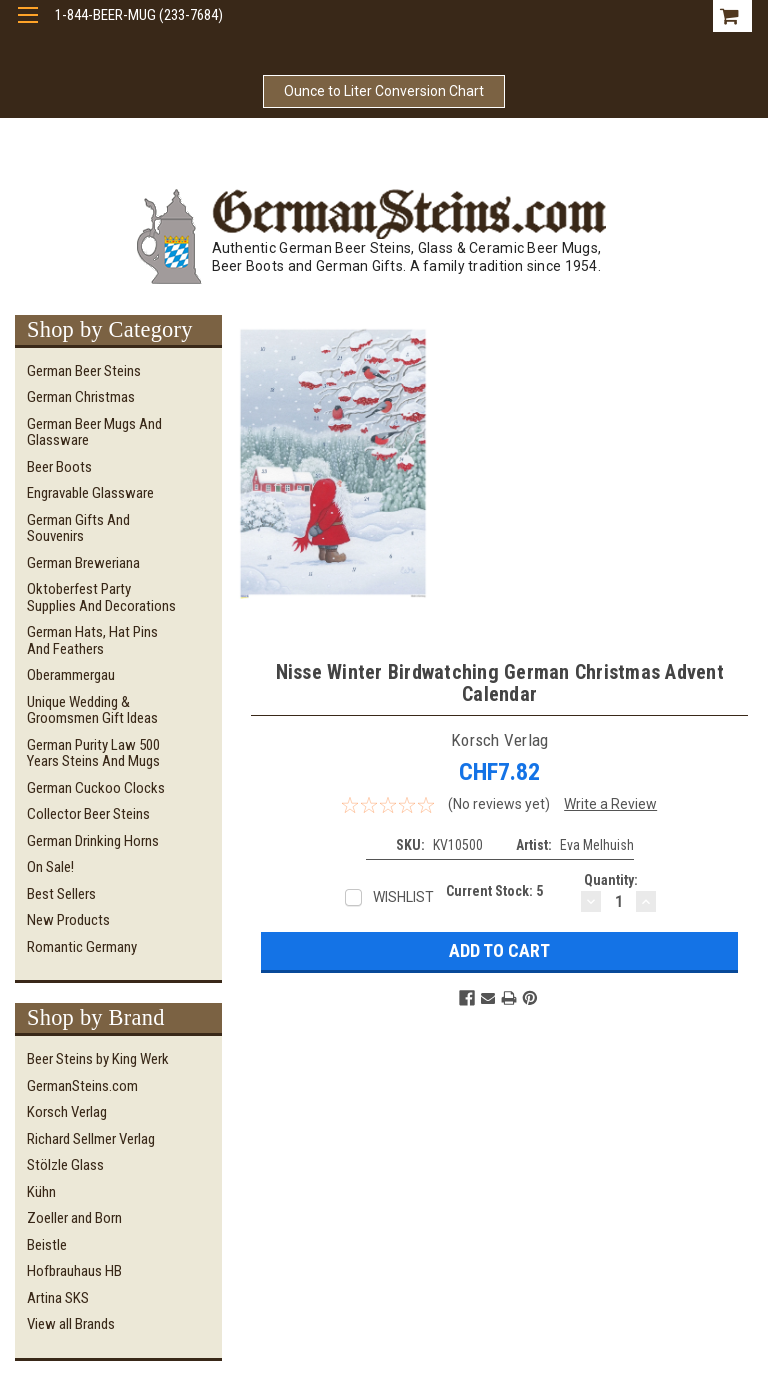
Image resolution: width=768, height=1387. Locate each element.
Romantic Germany (82, 947)
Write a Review (610, 804)
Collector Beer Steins (88, 814)
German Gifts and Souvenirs (78, 528)
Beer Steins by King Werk (98, 1059)
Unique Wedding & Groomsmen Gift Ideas (92, 710)
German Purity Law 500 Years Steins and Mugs (93, 753)
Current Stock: (494, 891)
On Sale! (50, 867)
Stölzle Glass (65, 1165)
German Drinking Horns (93, 841)
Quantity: (611, 880)
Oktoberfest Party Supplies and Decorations (101, 597)
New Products (68, 920)
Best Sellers (61, 894)
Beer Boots (59, 467)
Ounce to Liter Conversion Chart (384, 91)
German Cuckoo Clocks (96, 788)
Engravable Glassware (90, 493)
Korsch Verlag (67, 1112)
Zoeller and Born (74, 1218)
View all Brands (71, 1324)
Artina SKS (58, 1298)
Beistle (47, 1245)
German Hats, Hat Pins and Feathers (92, 640)
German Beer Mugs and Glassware (94, 432)
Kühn (41, 1192)
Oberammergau (71, 675)
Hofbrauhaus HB (74, 1271)
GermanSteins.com (82, 1086)
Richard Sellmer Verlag (91, 1139)
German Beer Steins (84, 371)
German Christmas (81, 397)
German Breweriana (83, 563)
